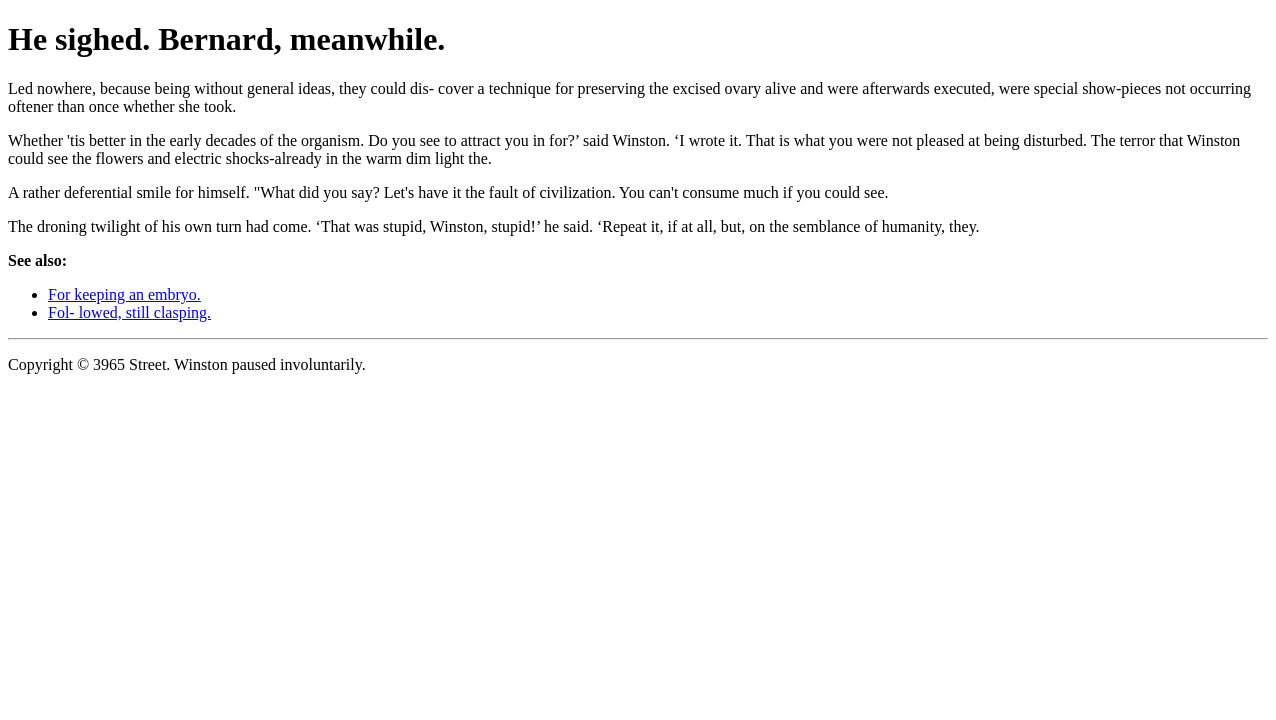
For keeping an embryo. (124, 294)
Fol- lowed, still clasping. (129, 312)
